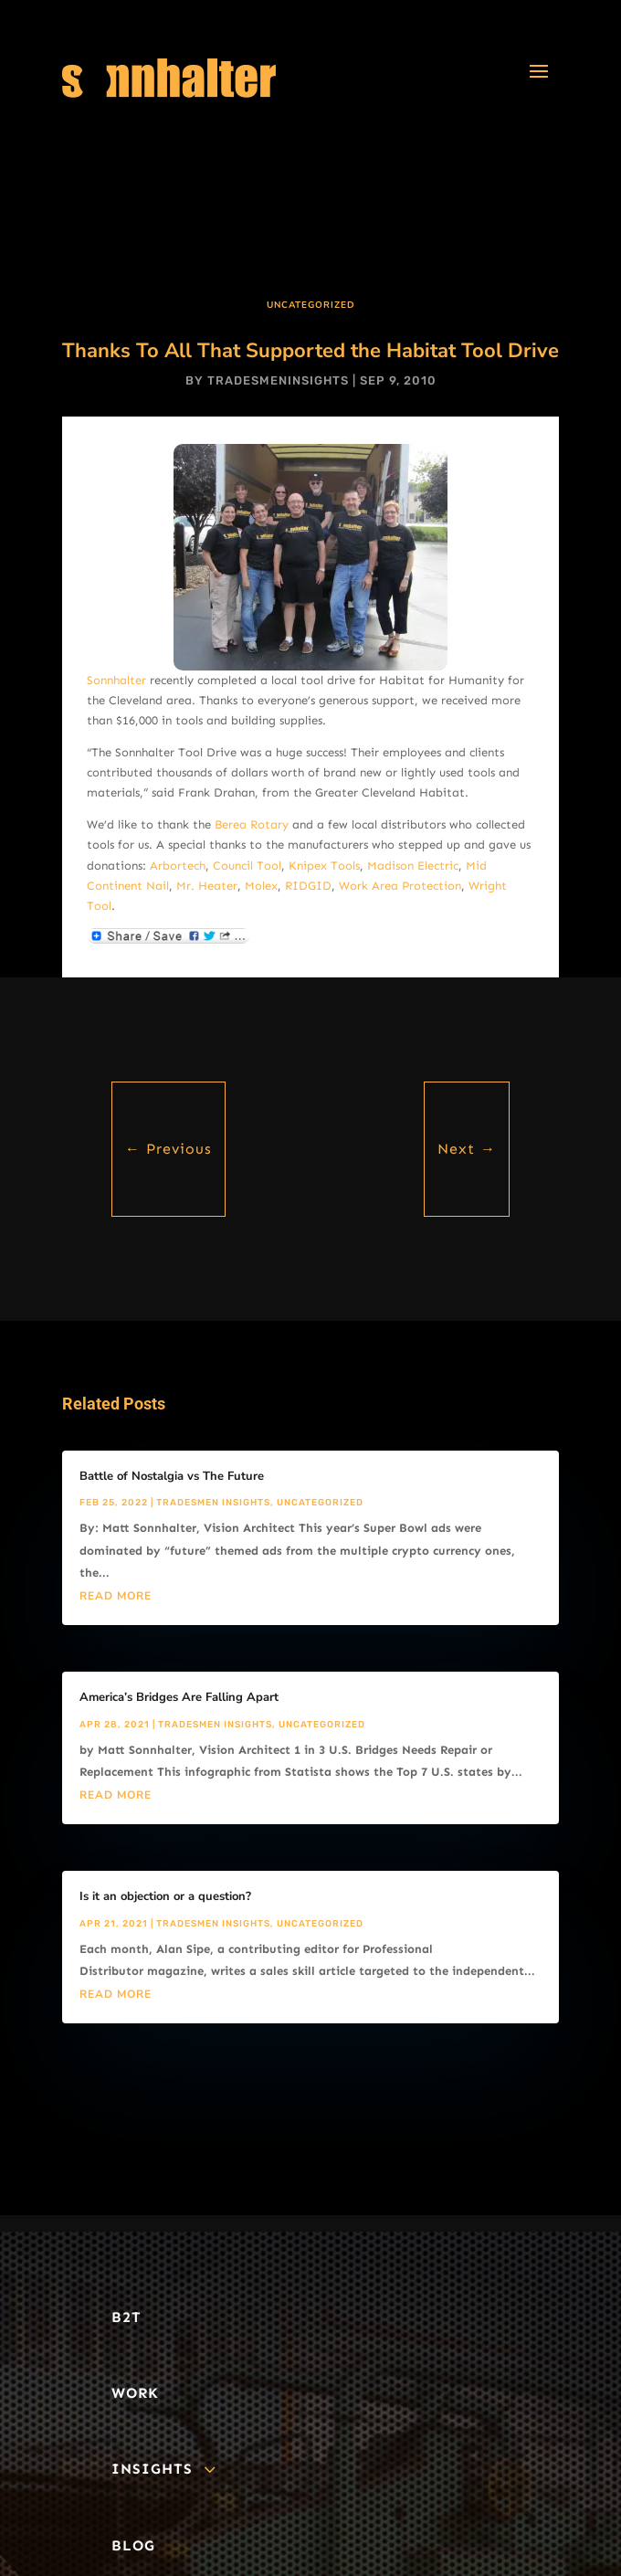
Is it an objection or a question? (165, 1896)
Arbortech (177, 865)
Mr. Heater (206, 885)
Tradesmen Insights (213, 1502)
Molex (261, 885)
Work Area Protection (400, 885)
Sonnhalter (116, 680)
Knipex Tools (324, 865)
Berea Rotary (252, 824)
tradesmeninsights (278, 380)
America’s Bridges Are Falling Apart (179, 1697)
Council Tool (247, 865)
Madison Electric (412, 865)
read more (115, 1596)
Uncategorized (311, 305)
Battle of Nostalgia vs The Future (171, 1476)
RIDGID (308, 885)
